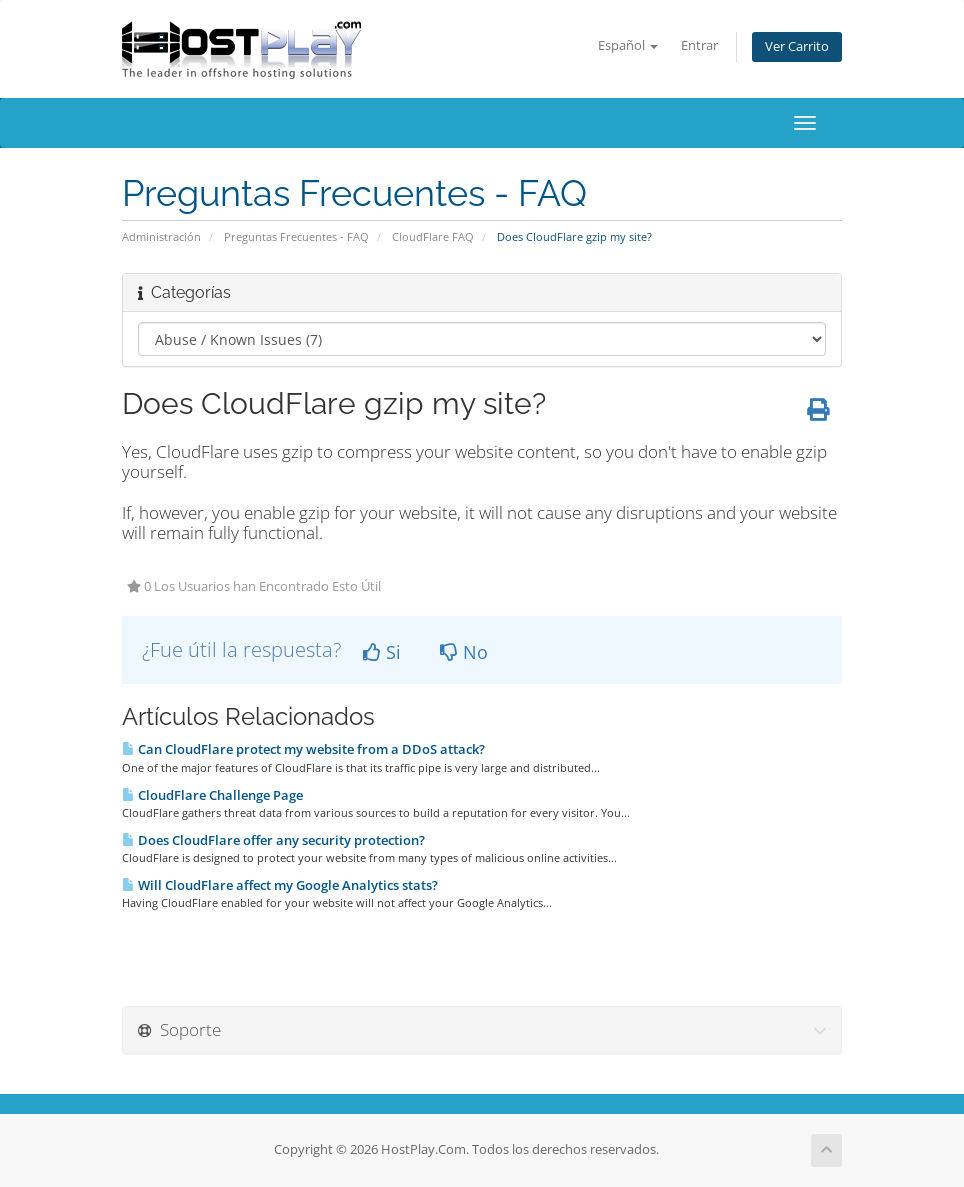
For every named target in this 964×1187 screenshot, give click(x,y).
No (464, 652)
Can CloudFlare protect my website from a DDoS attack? (303, 749)
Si (382, 652)
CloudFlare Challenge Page (212, 795)
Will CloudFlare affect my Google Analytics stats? (280, 885)
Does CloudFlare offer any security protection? (273, 840)
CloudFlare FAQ (433, 236)
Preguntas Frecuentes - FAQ (296, 236)
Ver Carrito (797, 46)
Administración (161, 236)
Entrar (699, 45)
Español (628, 45)
